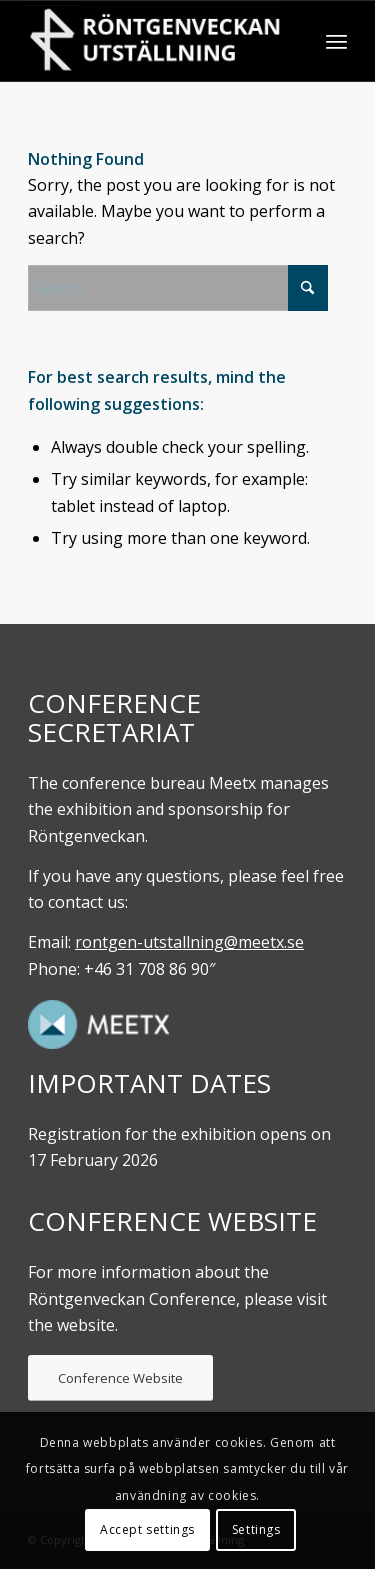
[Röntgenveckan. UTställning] (155, 41)
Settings (256, 1529)
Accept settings (147, 1529)
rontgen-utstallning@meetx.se (189, 942)
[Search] (178, 288)
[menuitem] (336, 41)
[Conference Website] (120, 1378)
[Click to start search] (308, 288)
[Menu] (336, 41)
